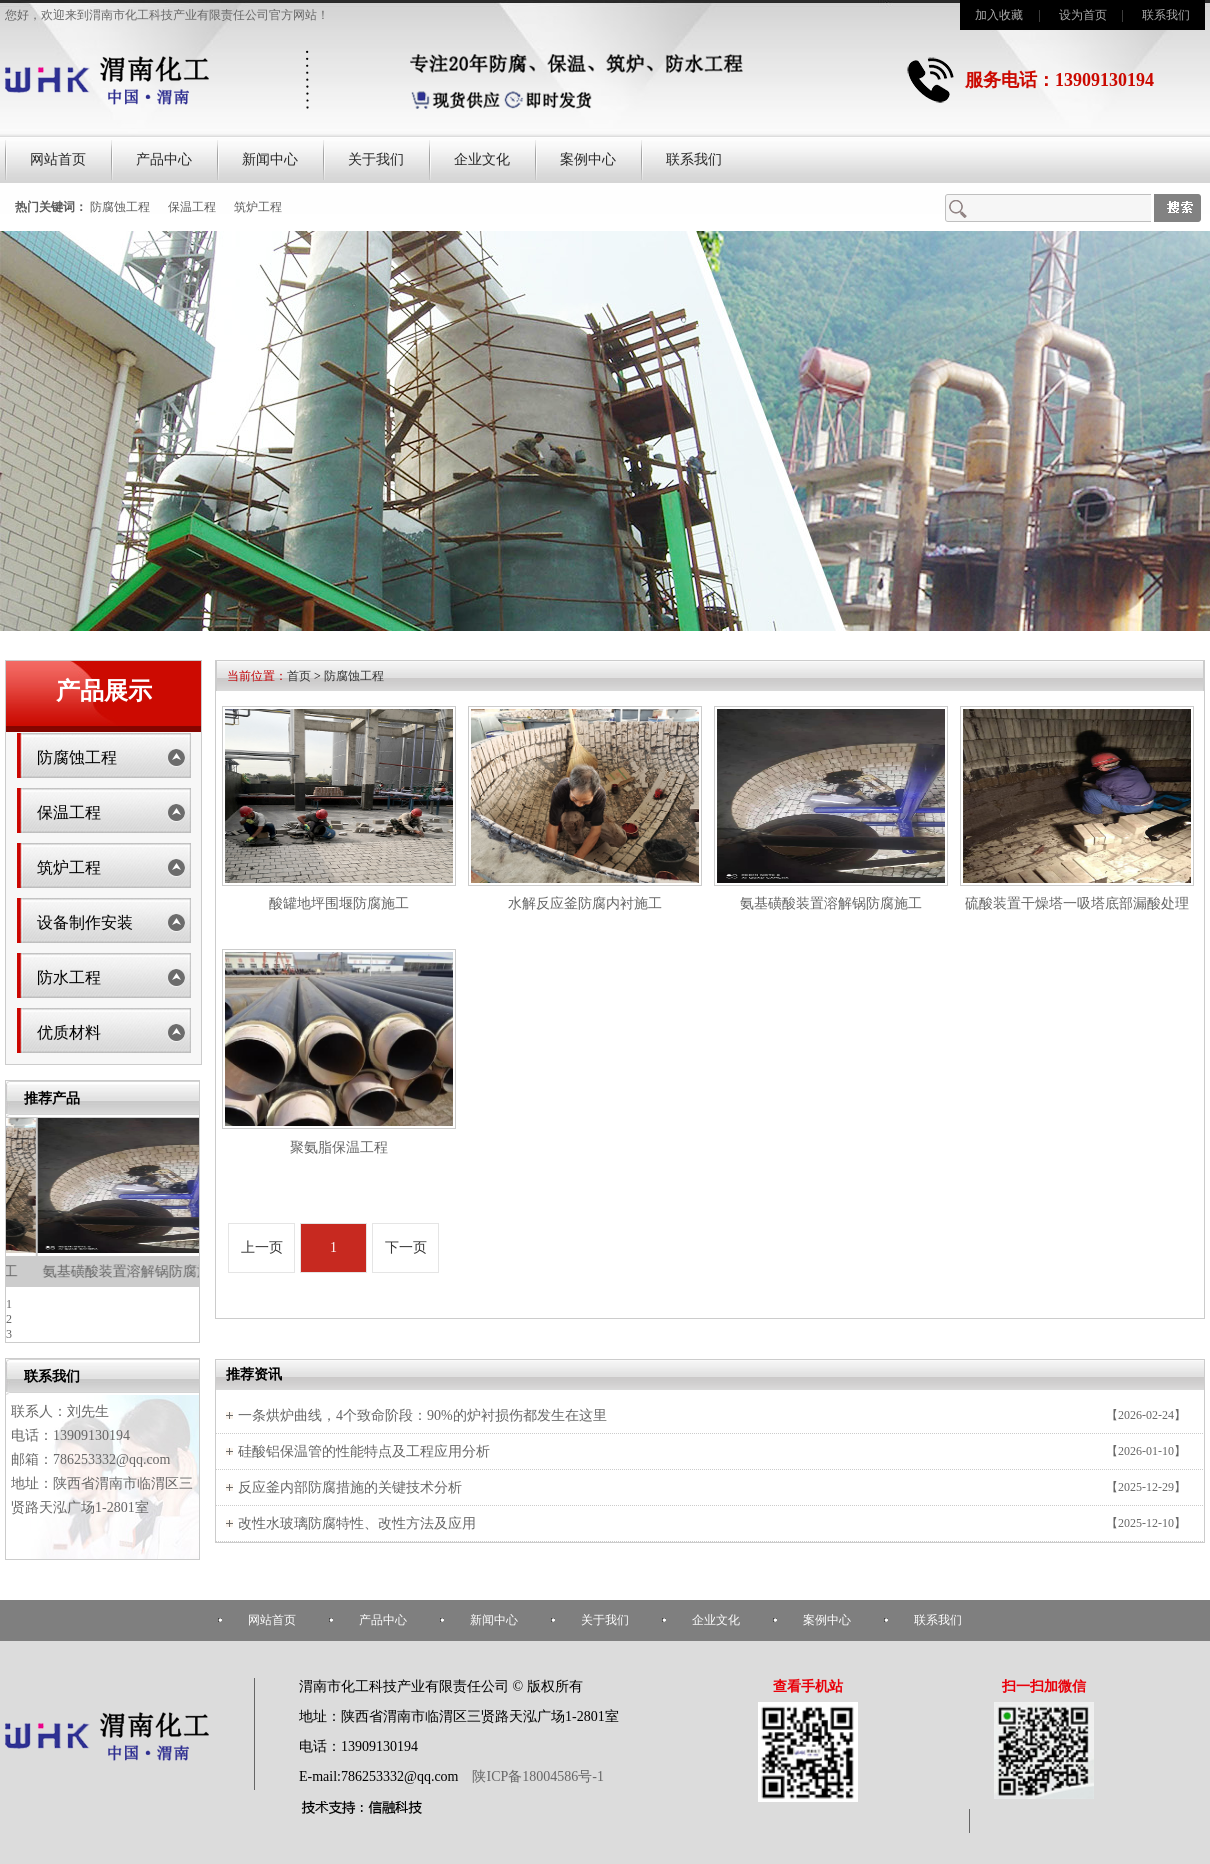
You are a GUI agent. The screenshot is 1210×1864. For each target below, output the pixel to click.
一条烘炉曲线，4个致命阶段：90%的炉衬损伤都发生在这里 (422, 1415)
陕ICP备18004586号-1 (536, 1776)
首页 (299, 676)
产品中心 (164, 159)
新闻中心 (270, 159)
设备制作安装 (85, 922)
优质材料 (69, 1032)
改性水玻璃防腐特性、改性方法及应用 (357, 1523)
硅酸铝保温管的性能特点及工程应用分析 (364, 1451)
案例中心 (588, 159)
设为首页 (1083, 15)
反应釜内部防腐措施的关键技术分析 (350, 1487)
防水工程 (69, 977)
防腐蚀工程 (120, 207)
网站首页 (58, 159)
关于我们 (376, 159)
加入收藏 (999, 15)
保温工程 (192, 207)
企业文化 (482, 159)
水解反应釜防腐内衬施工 (103, 1271)
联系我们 (1166, 15)
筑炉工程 (258, 207)
